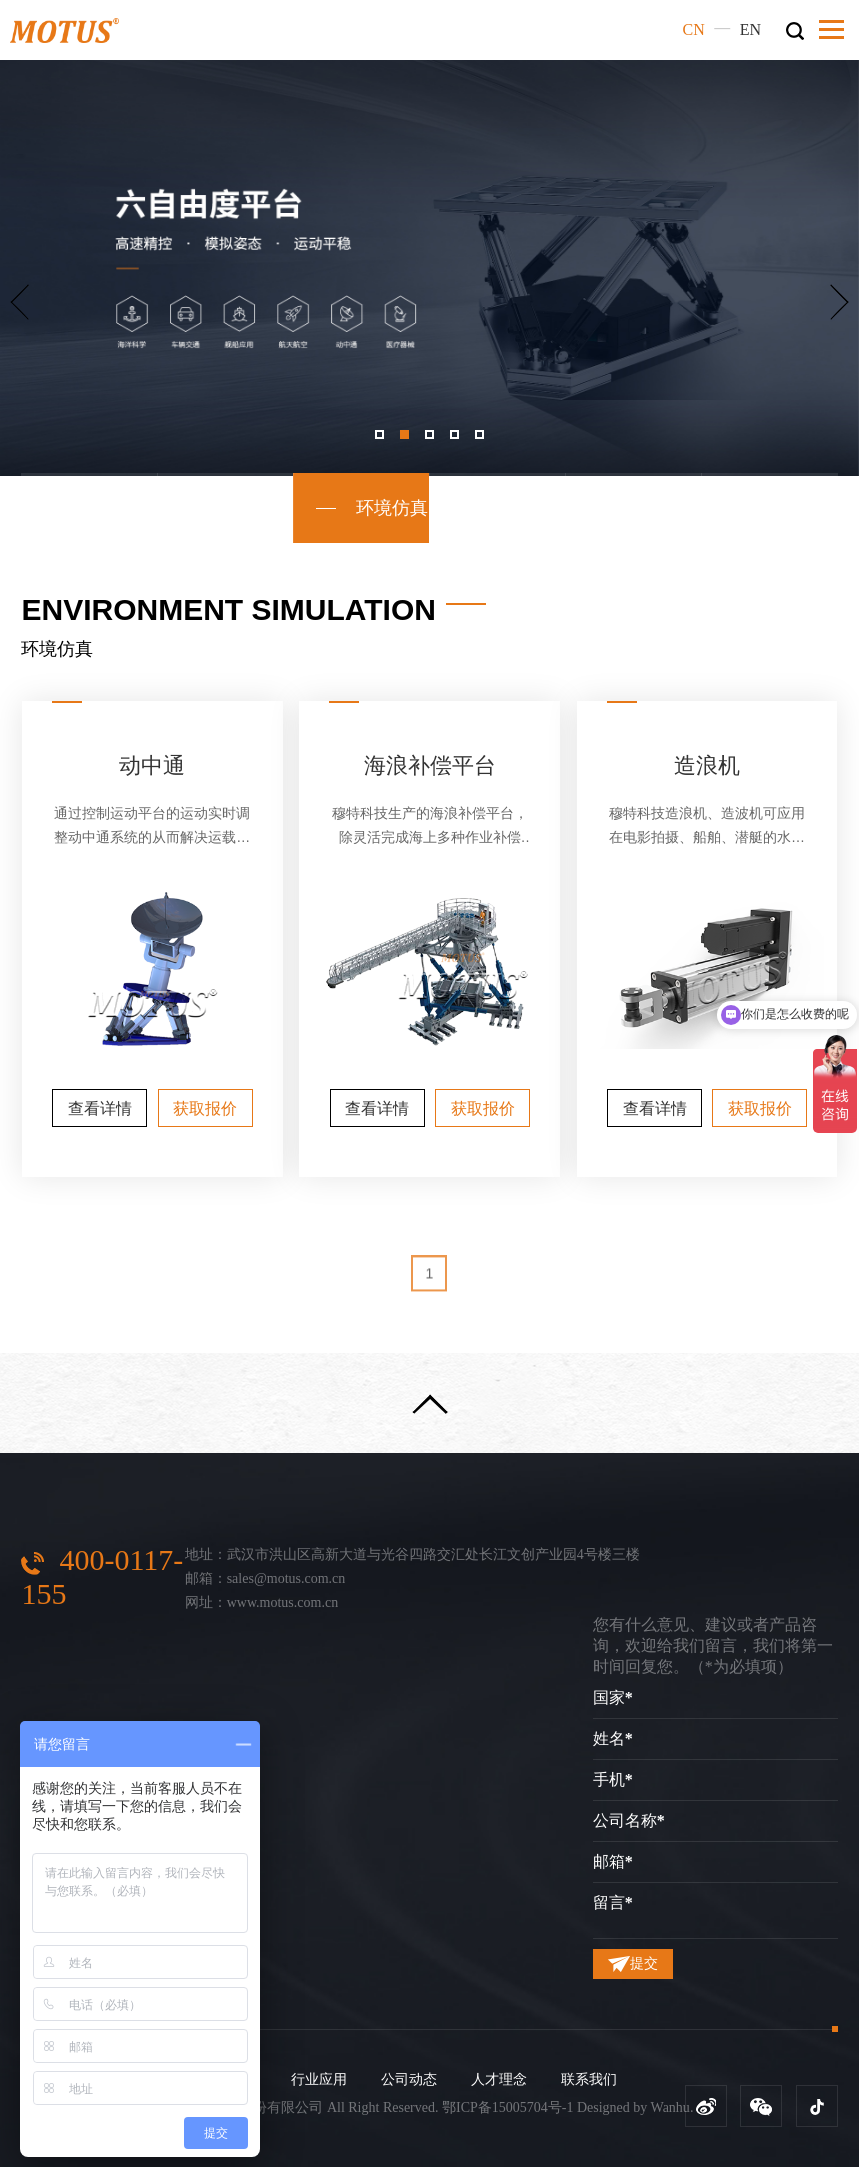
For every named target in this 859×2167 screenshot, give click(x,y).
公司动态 (409, 2079)
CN (694, 29)
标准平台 (89, 508)
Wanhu (670, 2107)
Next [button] (839, 302)
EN (750, 29)
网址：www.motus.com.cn (261, 1602)
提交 (633, 1963)
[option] (429, 268)
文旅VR (497, 508)
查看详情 (100, 1108)
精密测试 (770, 508)
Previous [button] (19, 302)
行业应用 (319, 2079)
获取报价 (205, 1108)
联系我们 (589, 2079)
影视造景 (634, 508)
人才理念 (499, 2079)
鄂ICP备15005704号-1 (507, 2107)
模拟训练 (226, 508)
